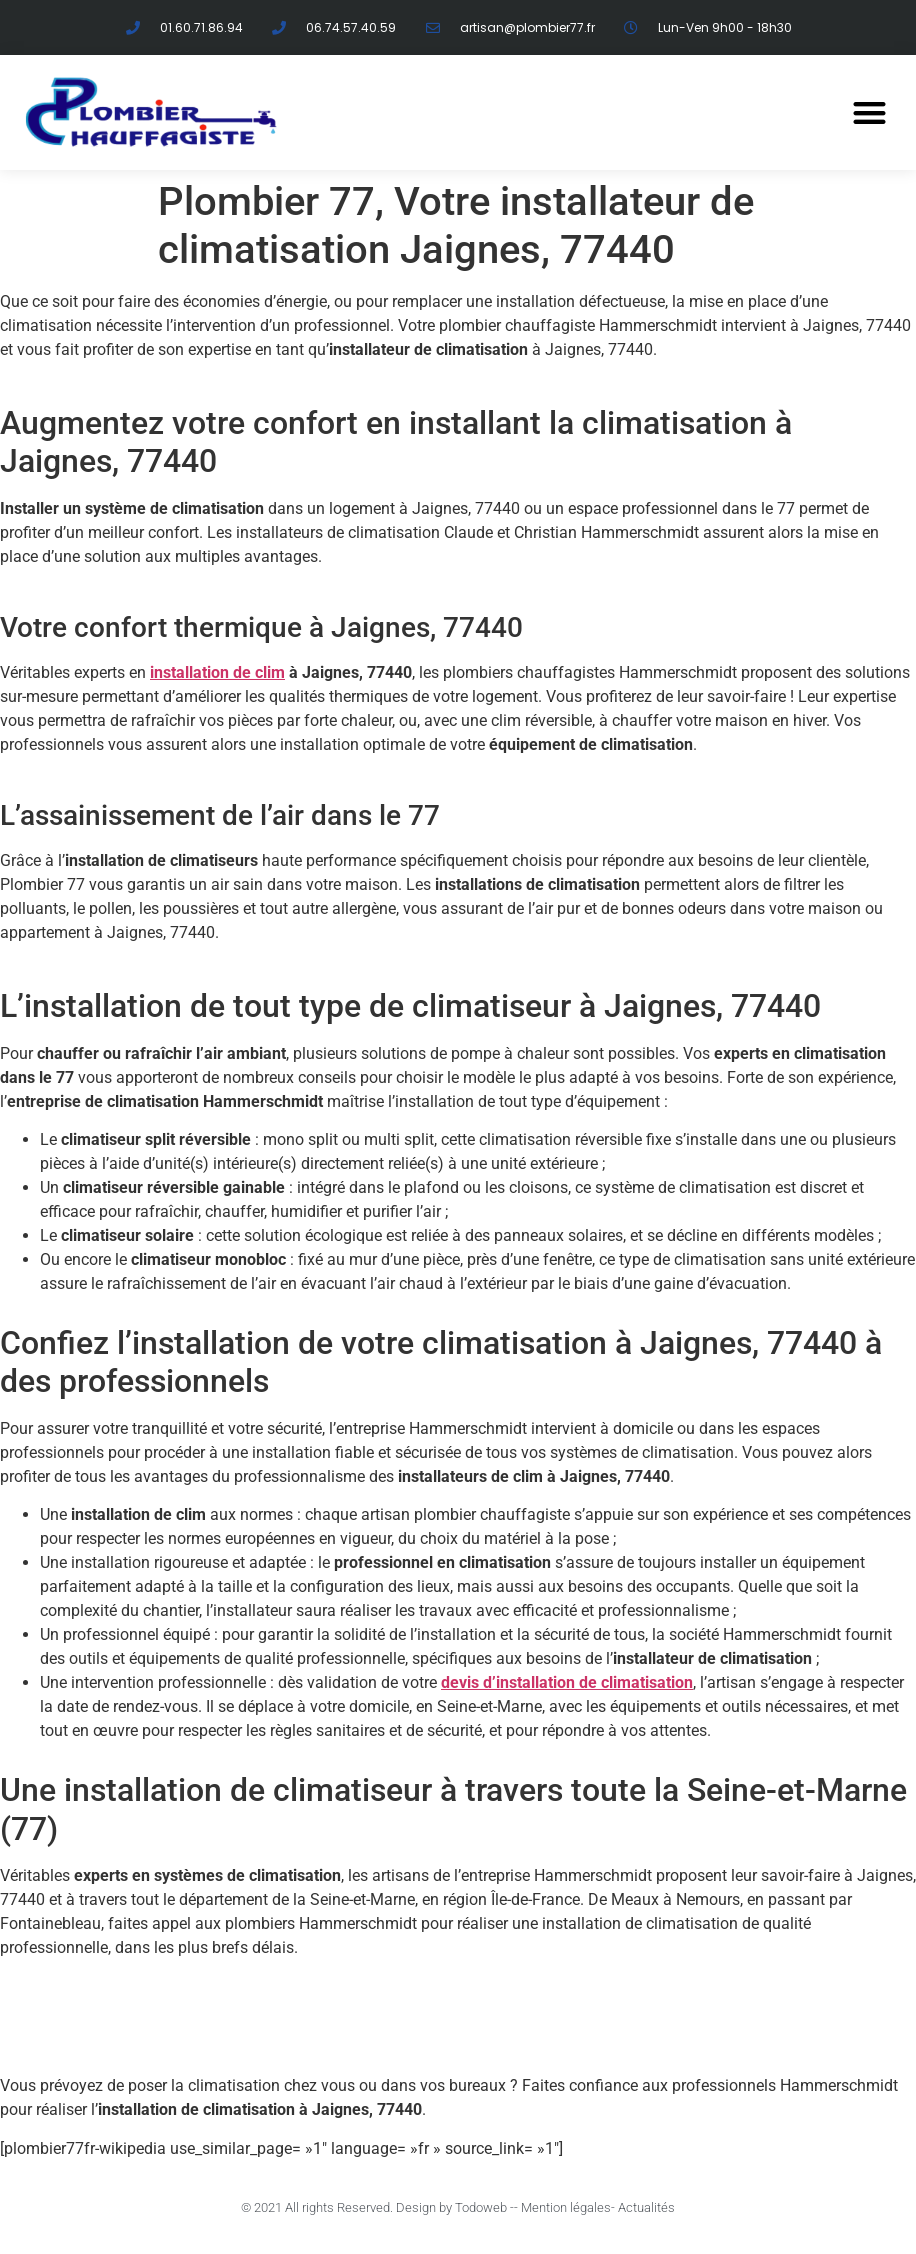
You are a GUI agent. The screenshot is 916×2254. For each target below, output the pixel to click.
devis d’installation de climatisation (567, 1682)
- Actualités (643, 2207)
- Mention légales (562, 2207)
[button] (869, 113)
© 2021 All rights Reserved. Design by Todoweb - (377, 2207)
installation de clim (217, 672)
